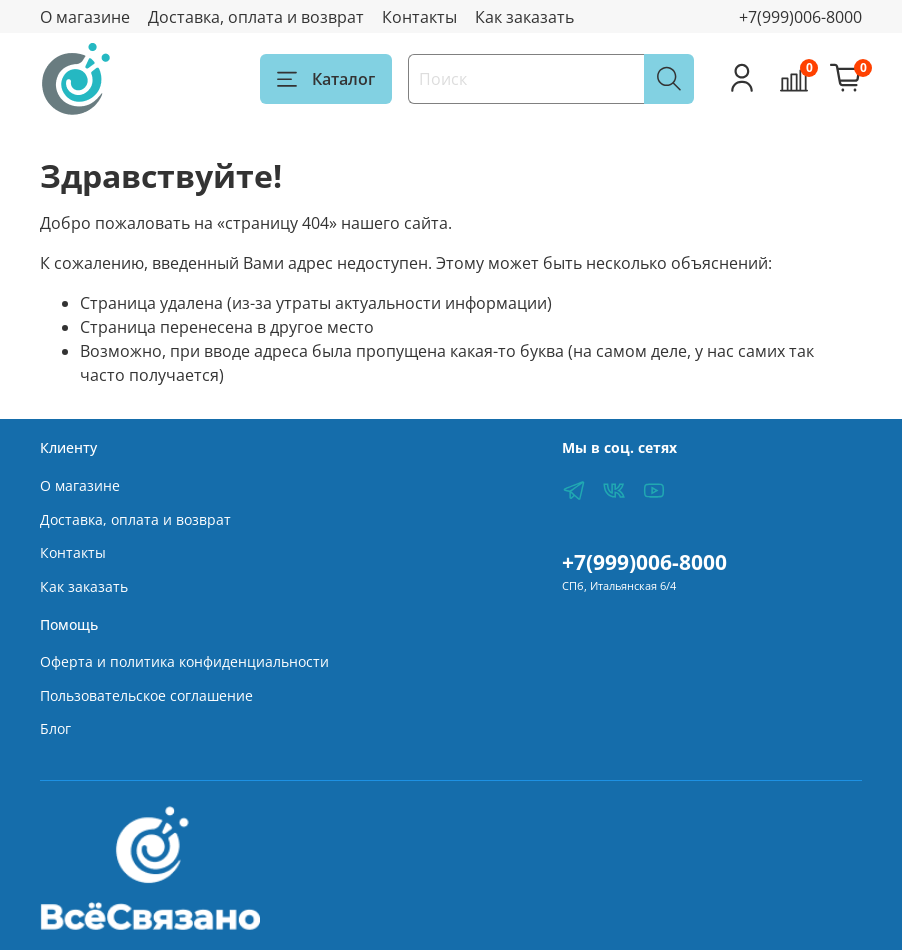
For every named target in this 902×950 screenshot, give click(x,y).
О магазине (85, 17)
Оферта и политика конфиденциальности (184, 661)
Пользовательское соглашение (146, 695)
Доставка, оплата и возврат (256, 17)
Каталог (326, 79)
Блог (55, 728)
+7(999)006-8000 (800, 17)
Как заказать (524, 17)
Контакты (419, 17)
